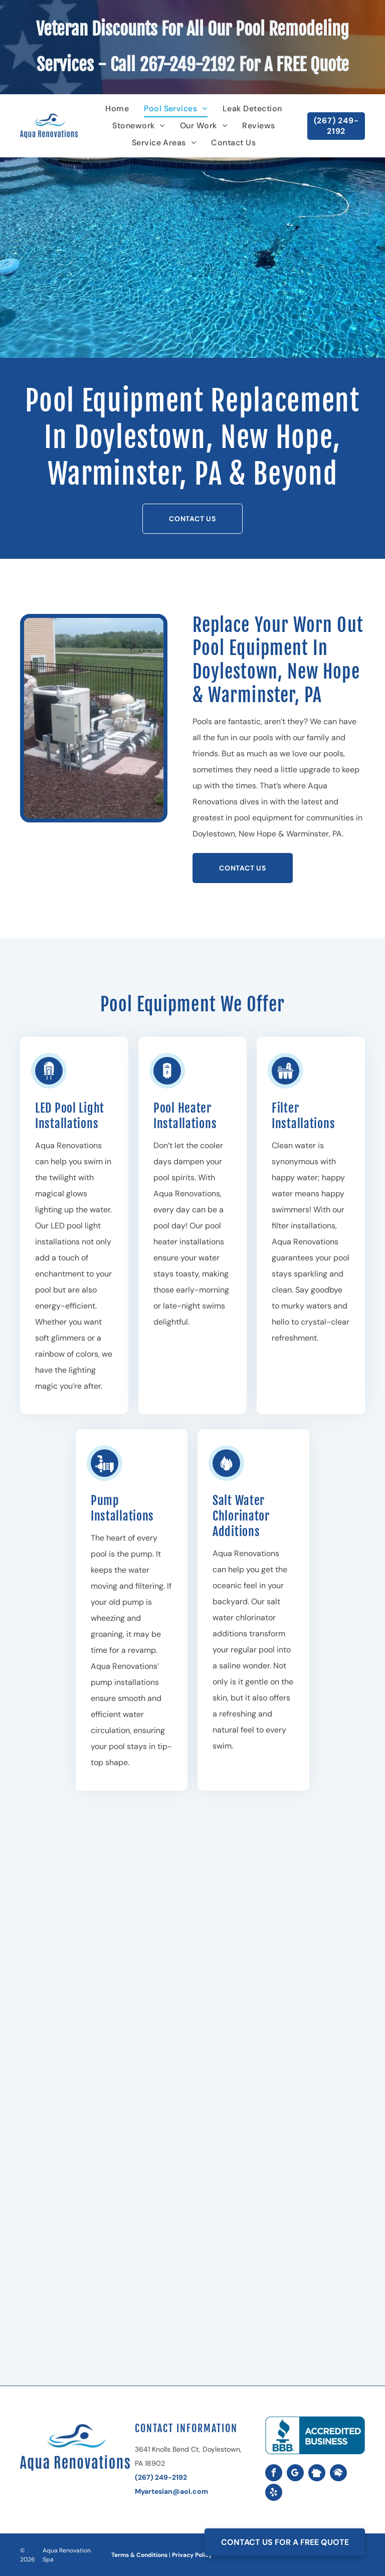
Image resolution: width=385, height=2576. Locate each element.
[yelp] (273, 2493)
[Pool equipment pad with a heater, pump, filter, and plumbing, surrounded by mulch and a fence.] (93, 718)
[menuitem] (117, 108)
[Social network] (316, 2474)
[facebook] (273, 2474)
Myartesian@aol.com (171, 2491)
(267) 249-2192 (161, 2477)
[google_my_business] (295, 2474)
